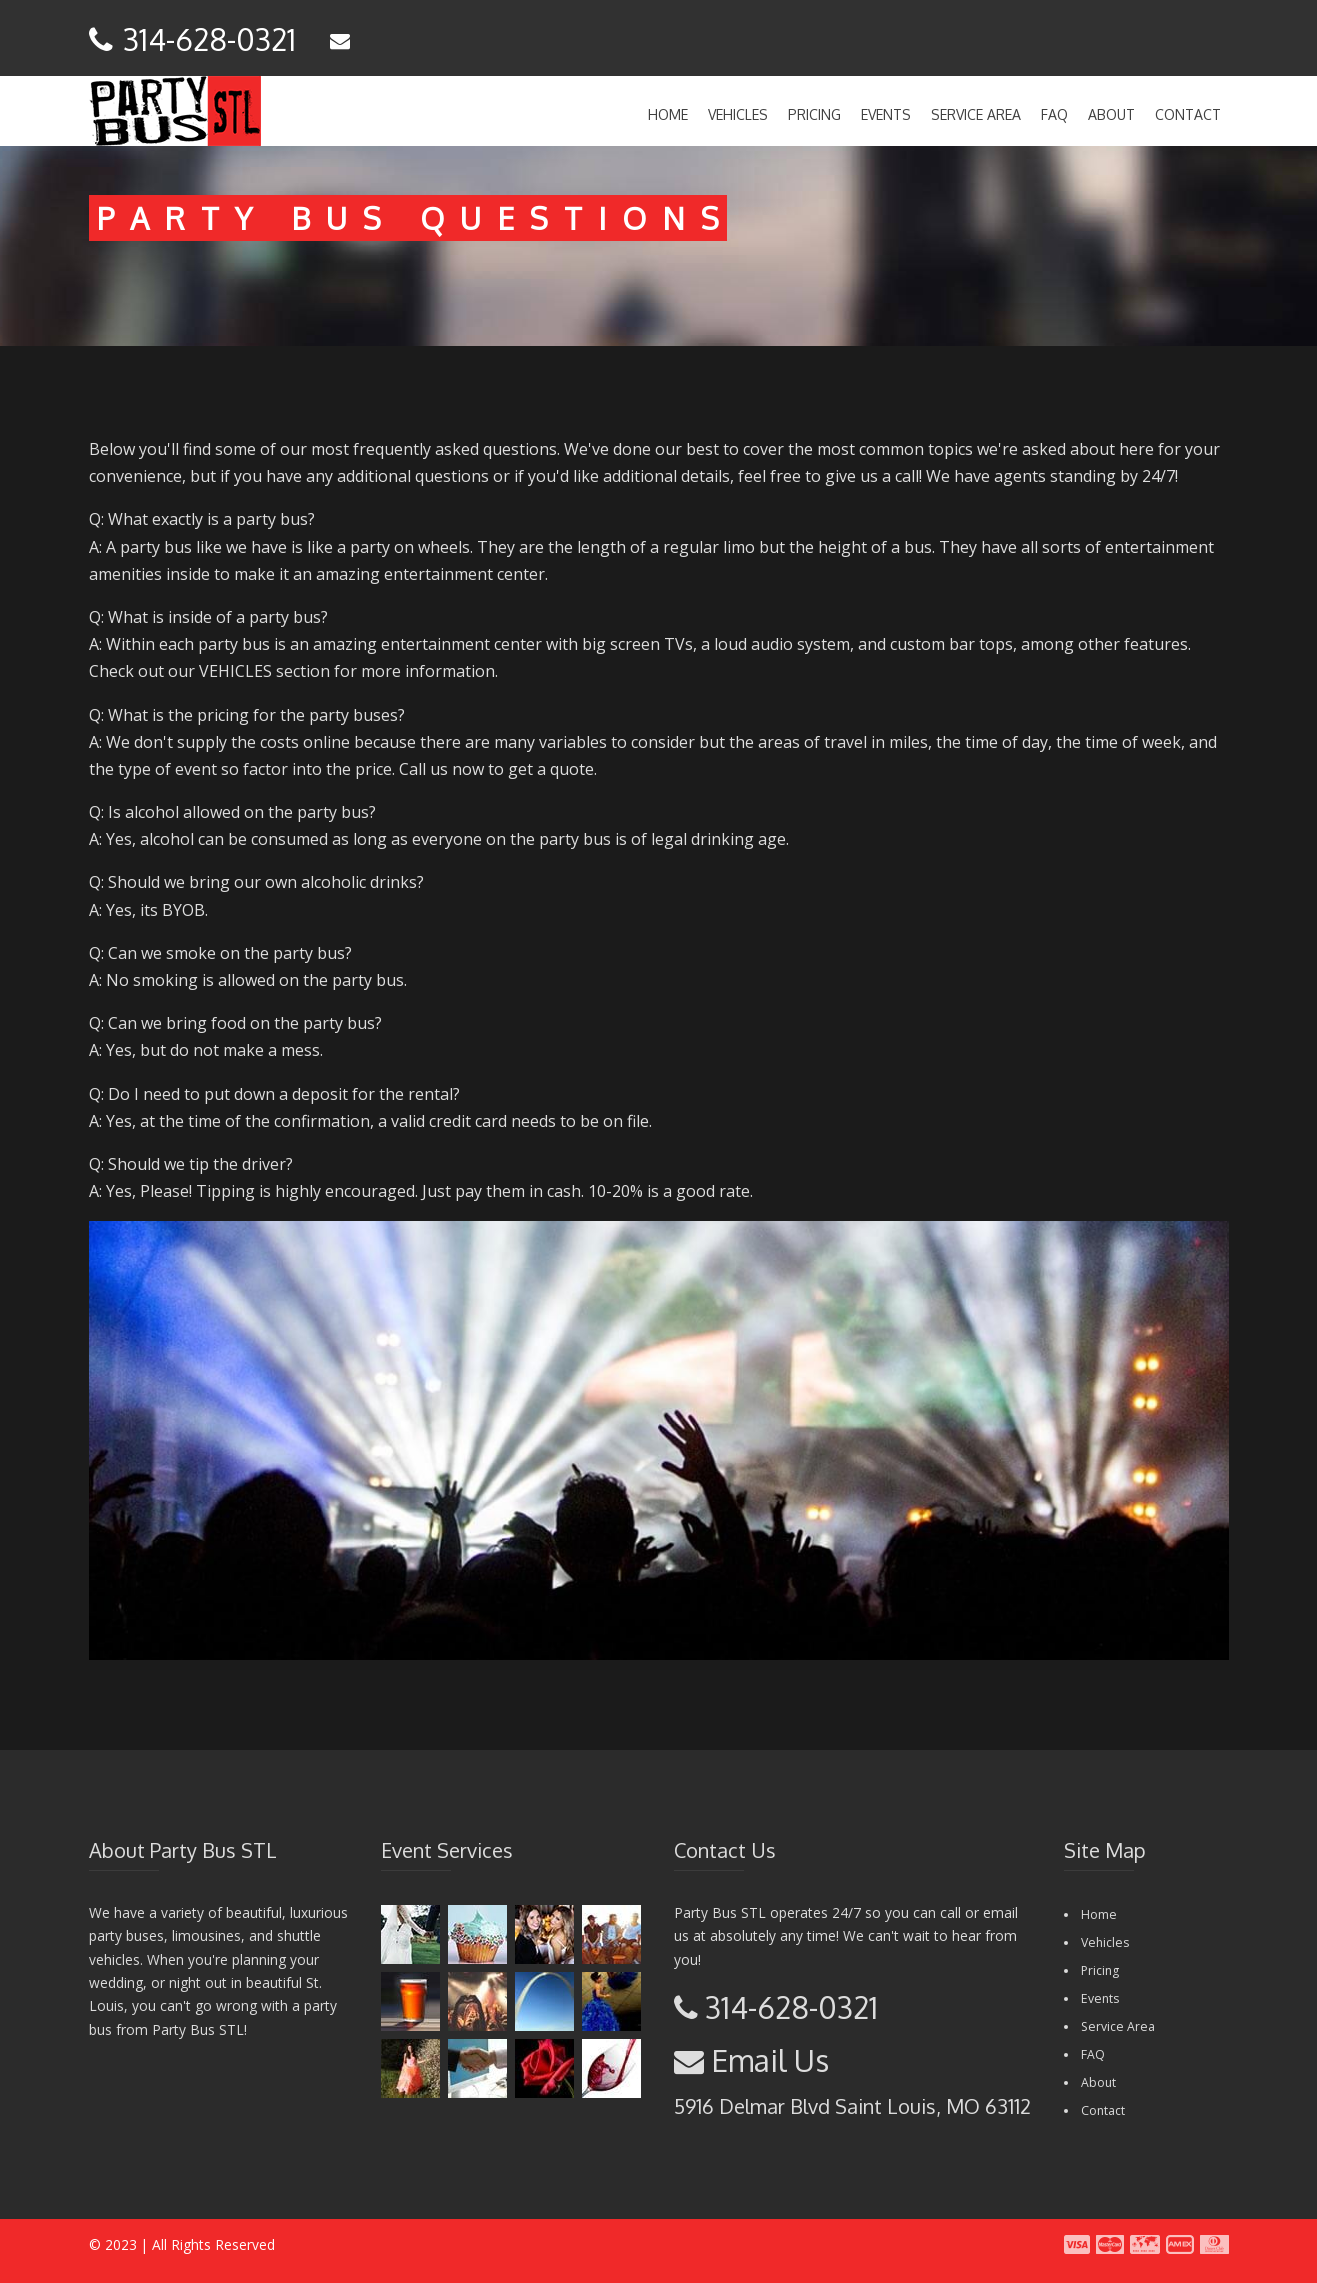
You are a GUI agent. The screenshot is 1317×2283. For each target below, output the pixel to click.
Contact (1188, 114)
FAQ (1054, 114)
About (1111, 114)
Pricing (814, 114)
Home (668, 114)
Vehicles (738, 114)
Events (886, 114)
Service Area (976, 114)
